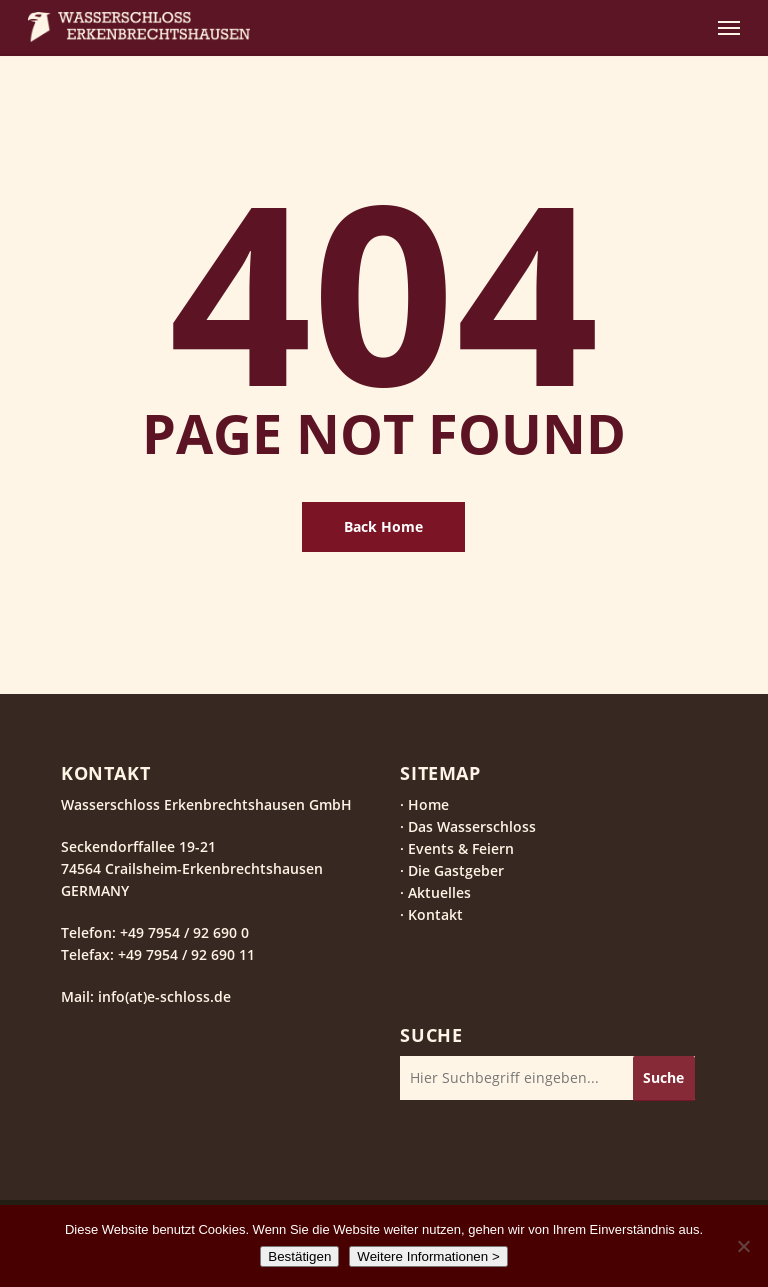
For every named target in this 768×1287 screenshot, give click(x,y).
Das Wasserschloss (472, 826)
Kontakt (435, 914)
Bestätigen (299, 1256)
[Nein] (743, 1246)
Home (428, 804)
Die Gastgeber (456, 870)
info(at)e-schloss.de (162, 996)
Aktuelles (439, 892)
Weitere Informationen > (428, 1256)
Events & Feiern (461, 848)
